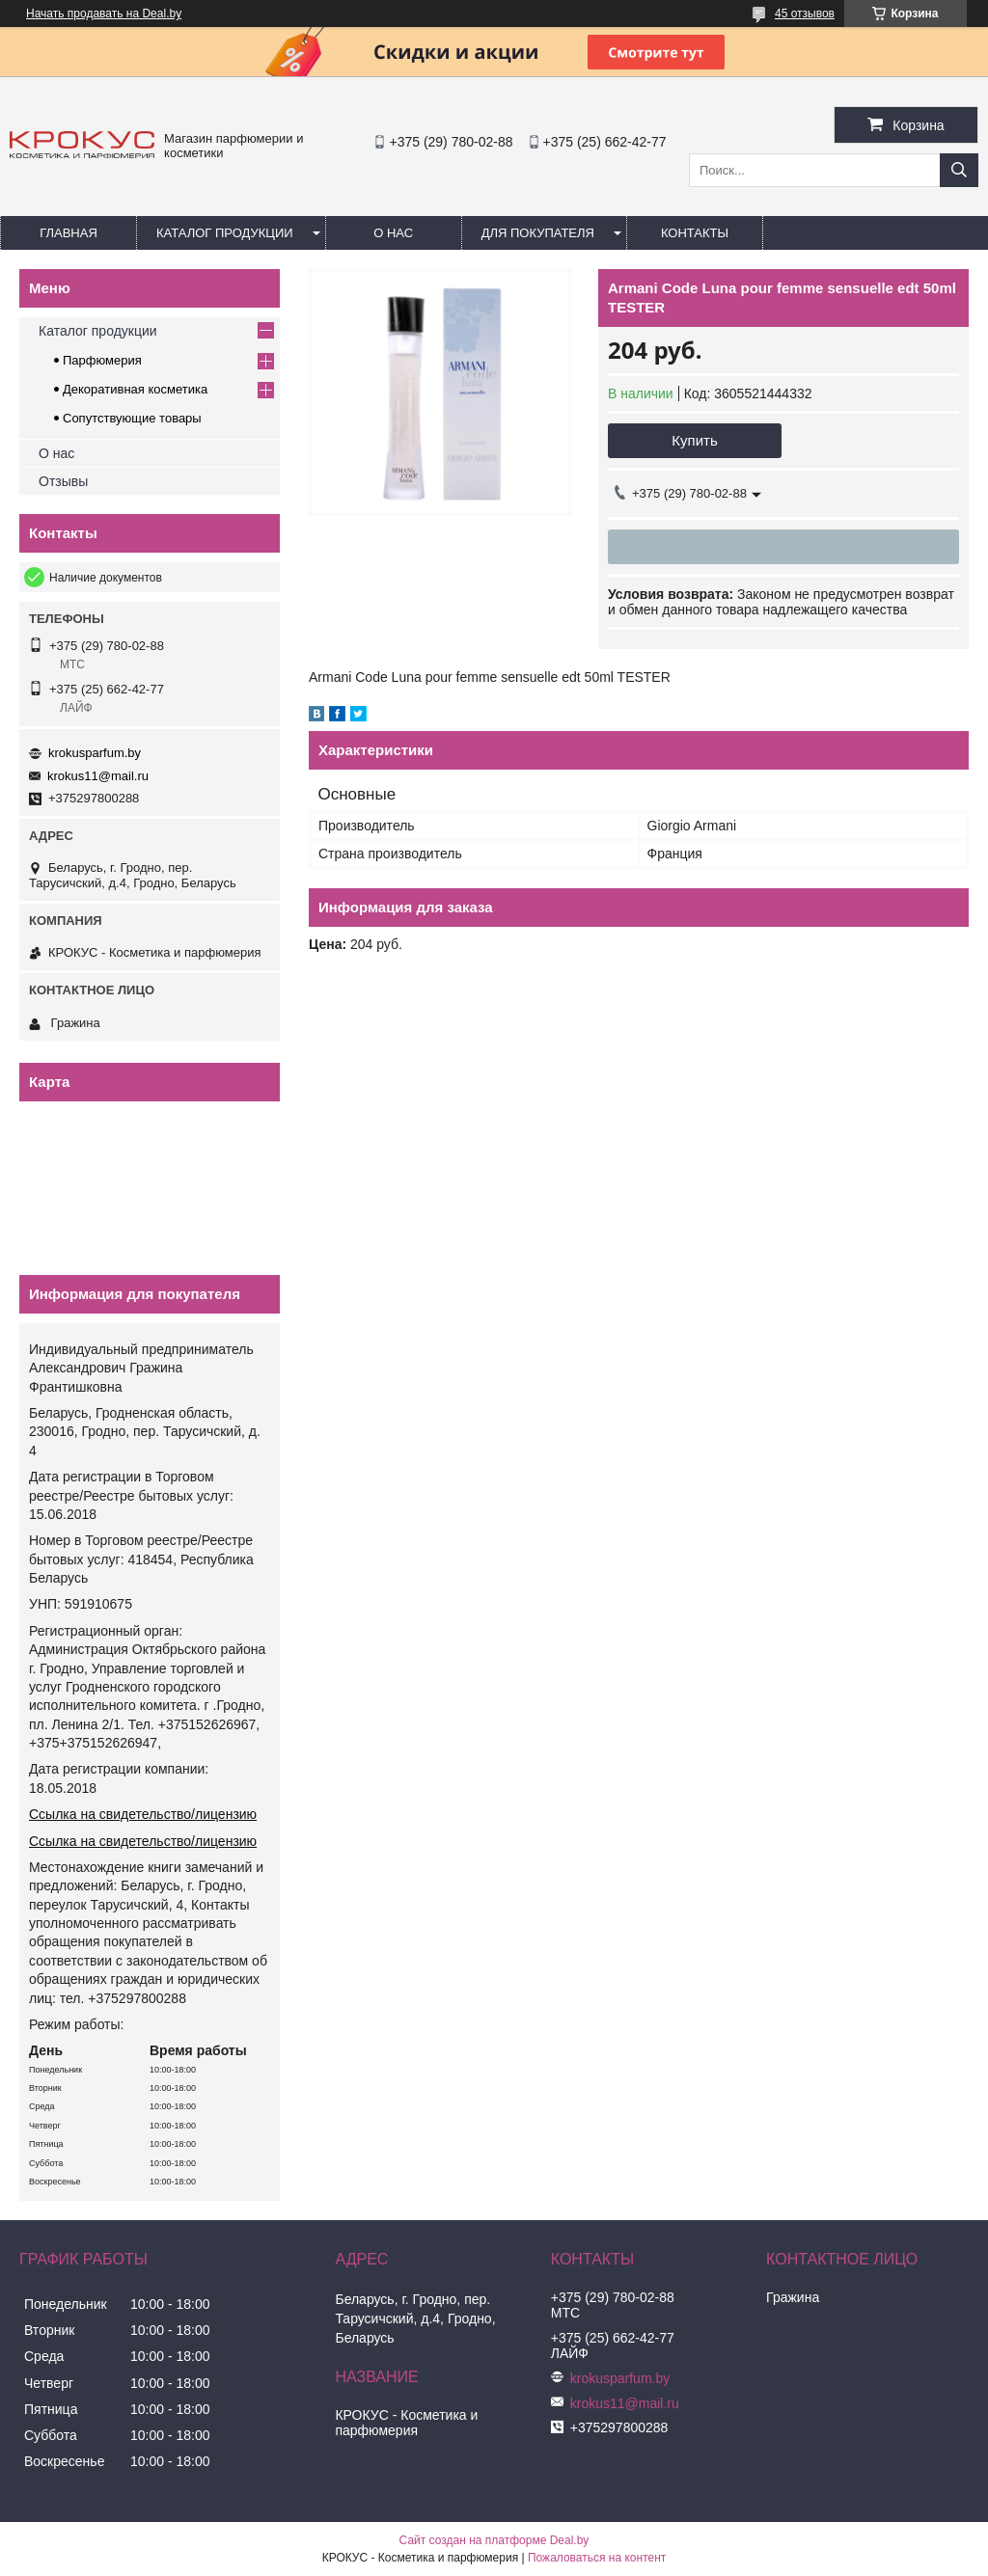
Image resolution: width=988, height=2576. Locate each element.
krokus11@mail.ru (98, 776)
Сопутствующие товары (132, 418)
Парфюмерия (102, 360)
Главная (68, 233)
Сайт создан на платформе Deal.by (494, 2540)
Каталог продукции (224, 233)
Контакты (694, 233)
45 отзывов (805, 13)
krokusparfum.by (94, 753)
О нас (393, 233)
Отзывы (63, 481)
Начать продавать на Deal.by (103, 13)
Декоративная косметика (135, 389)
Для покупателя (537, 233)
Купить (694, 440)
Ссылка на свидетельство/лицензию (143, 1814)
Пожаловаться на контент (597, 2557)
